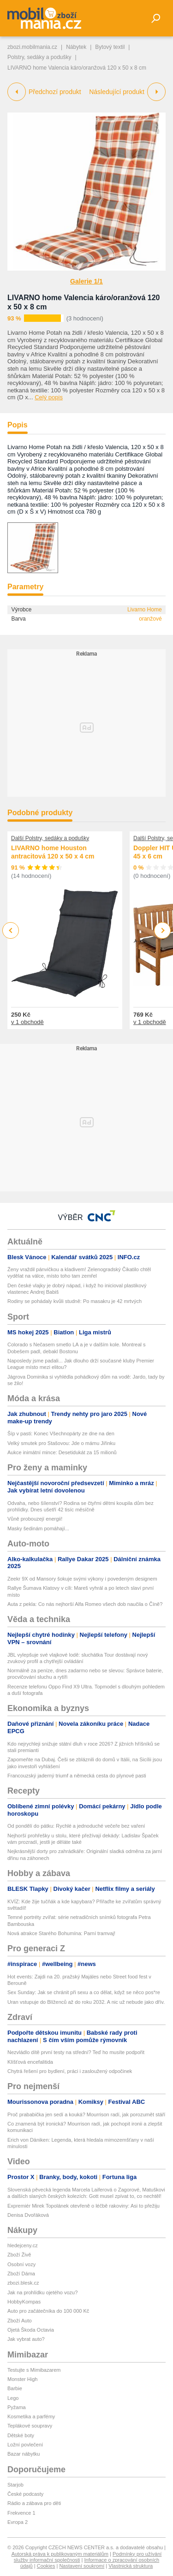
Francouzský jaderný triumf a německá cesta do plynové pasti (76, 1775)
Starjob (15, 2484)
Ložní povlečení (25, 2444)
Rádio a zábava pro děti (34, 2503)
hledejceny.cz (22, 2245)
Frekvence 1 (21, 2513)
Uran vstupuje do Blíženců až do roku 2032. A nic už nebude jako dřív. (86, 2002)
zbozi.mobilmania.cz (32, 47)
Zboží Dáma (21, 2273)
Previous (11, 930)
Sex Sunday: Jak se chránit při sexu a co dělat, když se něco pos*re (83, 1992)
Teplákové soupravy (29, 2425)
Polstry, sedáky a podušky (39, 57)
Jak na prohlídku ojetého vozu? (42, 2292)
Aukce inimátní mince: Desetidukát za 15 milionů (62, 1452)
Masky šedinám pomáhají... (38, 1528)
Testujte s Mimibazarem (34, 2370)
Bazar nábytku (23, 2454)
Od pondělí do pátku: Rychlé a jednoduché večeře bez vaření (76, 1826)
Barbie (14, 2388)
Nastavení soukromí (81, 2566)
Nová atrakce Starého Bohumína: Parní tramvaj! (61, 1933)
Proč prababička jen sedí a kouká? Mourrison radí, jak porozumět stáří (86, 2114)
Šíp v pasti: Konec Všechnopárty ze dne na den (60, 1433)
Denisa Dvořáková (28, 2215)
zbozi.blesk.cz (23, 2283)
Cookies (46, 2566)
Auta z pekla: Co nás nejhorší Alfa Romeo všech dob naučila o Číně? (84, 1604)
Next (162, 931)
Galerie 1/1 (86, 281)
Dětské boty (20, 2435)
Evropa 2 (17, 2522)
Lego (12, 2398)
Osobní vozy (21, 2264)
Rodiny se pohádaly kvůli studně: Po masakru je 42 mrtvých (74, 1301)
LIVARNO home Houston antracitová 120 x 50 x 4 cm (53, 852)
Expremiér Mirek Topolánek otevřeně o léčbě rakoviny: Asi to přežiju (83, 2206)
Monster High (22, 2379)
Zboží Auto (19, 2320)
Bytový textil (110, 47)
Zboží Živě (19, 2254)
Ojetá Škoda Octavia (30, 2330)
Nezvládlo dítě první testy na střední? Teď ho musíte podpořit (75, 2052)
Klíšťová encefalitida (30, 2062)
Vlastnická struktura (130, 2566)
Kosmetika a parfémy (31, 2416)
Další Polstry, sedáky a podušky (50, 838)
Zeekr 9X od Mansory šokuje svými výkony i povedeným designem (82, 1578)
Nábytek (76, 47)
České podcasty (25, 2494)
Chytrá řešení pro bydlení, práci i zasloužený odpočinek (69, 2071)
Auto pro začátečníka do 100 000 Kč (48, 2311)
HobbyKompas (24, 2301)
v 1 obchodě (27, 1022)
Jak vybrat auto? (26, 2339)
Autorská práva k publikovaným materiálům (60, 2554)
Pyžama (16, 2407)
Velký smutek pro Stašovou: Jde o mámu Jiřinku (61, 1443)
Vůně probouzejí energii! (34, 1519)
